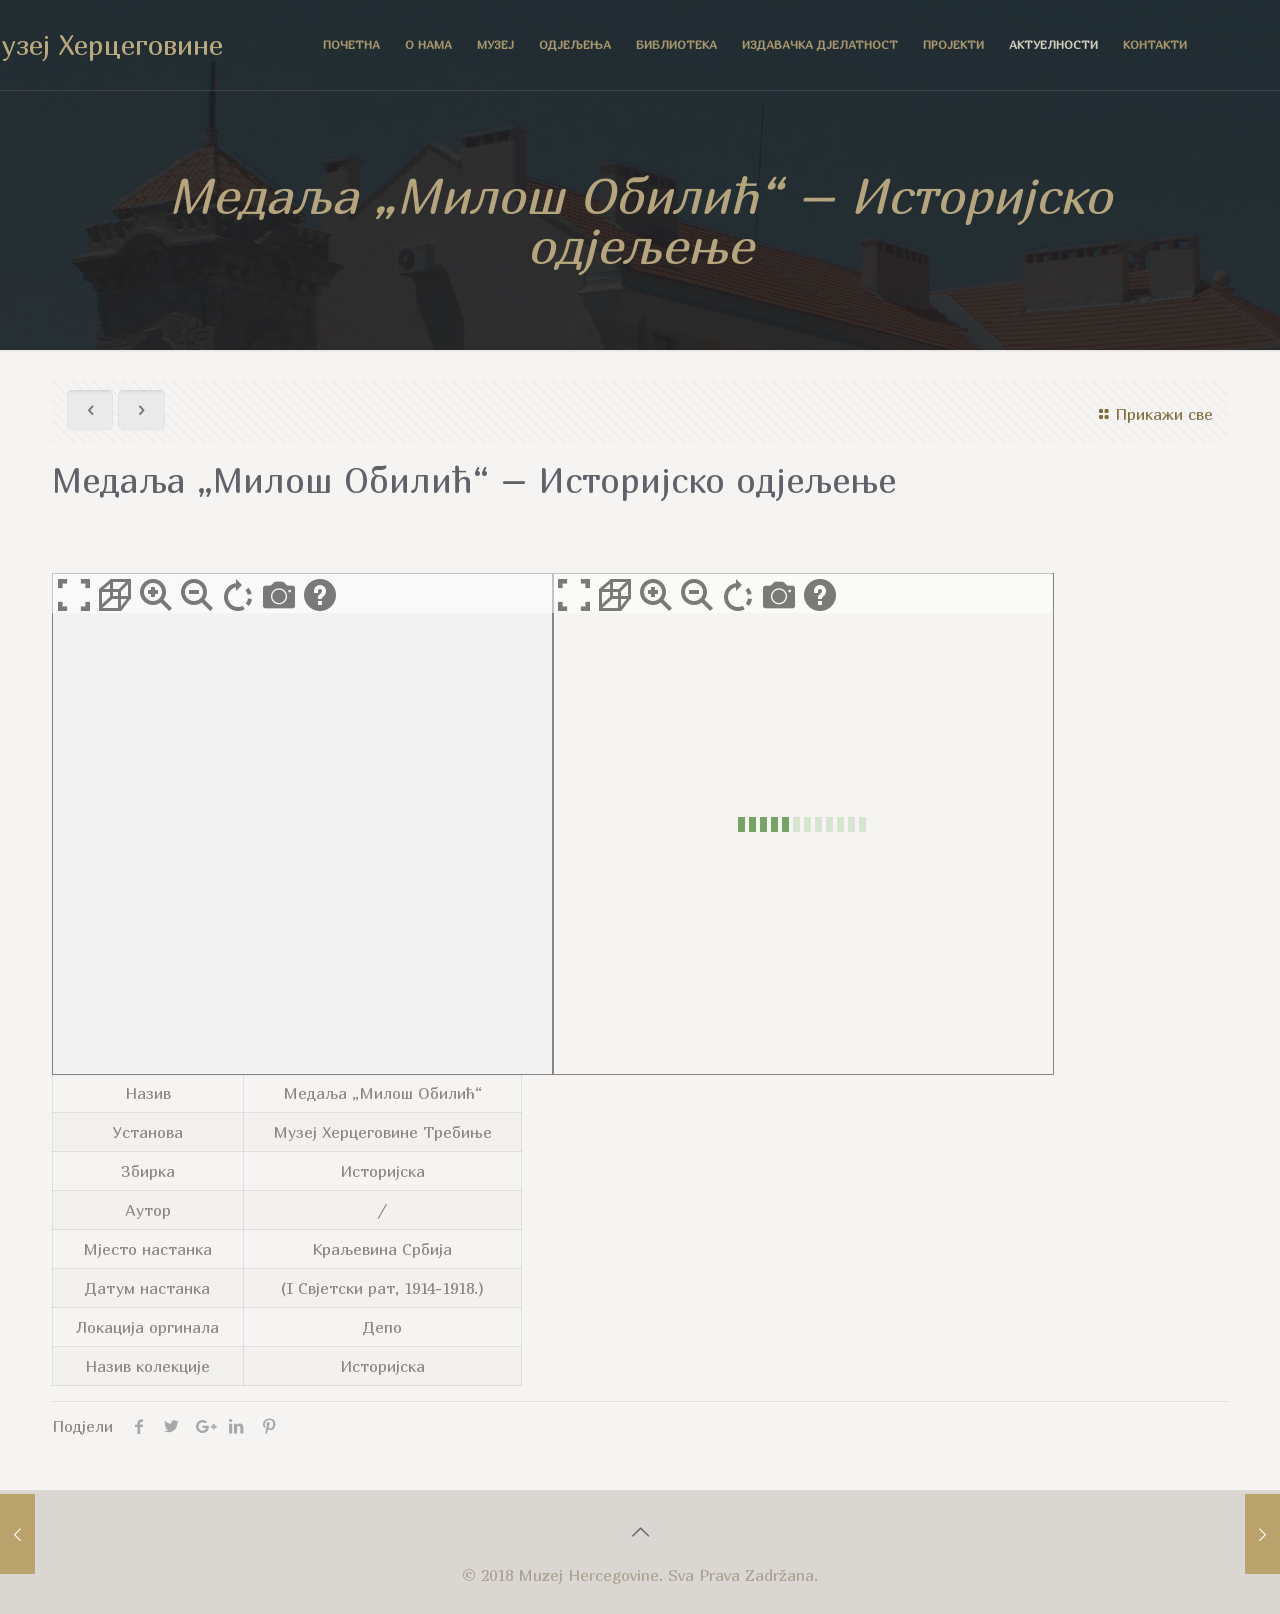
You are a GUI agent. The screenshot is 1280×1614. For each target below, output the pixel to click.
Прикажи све (1153, 414)
